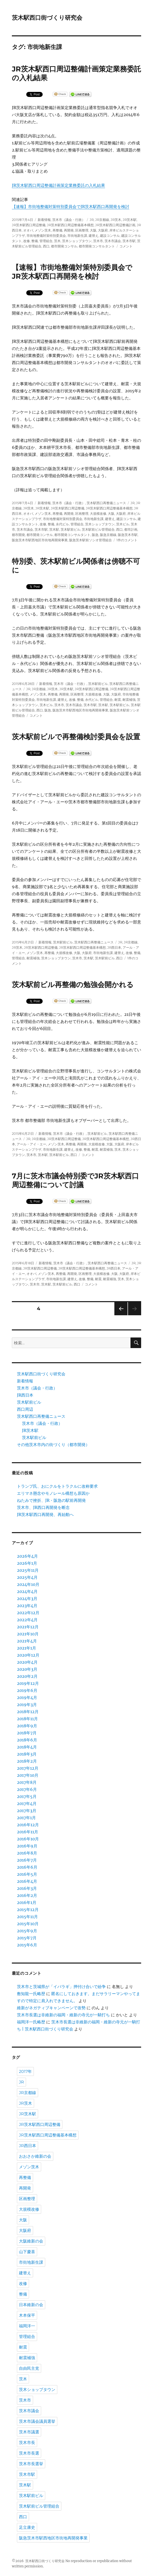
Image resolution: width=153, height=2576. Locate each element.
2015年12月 (28, 1909)
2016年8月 (27, 1853)
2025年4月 (27, 1577)
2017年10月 (27, 1775)
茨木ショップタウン (77, 241)
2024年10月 (28, 1584)
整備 (34, 241)
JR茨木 (116, 220)
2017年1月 (26, 1817)
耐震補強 (129, 700)
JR (92, 220)
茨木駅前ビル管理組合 (98, 529)
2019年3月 (27, 1704)
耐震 (117, 700)
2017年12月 (27, 1768)
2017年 (25, 2071)
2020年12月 (28, 1655)
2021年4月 (27, 1640)
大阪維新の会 (31, 2241)
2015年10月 (28, 1923)
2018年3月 (27, 1754)
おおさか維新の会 (35, 2156)
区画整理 (81, 230)
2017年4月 (27, 1803)
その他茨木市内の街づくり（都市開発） (53, 1444)
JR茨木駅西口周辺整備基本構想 (70, 225)
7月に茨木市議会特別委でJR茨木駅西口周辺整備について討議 (75, 1180)
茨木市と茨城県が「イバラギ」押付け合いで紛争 (61, 1986)
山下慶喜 (27, 2251)
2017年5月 (27, 1796)
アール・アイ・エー (31, 1144)
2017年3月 (26, 1810)
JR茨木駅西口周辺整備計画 (115, 225)
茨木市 (98, 241)
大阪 (93, 230)
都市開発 (18, 535)
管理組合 (46, 241)
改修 (26, 241)
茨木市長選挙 (31, 2463)
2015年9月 (27, 1930)
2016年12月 (28, 1824)
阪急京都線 (108, 535)
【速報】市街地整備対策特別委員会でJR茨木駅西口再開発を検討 (70, 206)
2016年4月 (27, 1881)
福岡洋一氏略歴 (31, 2021)
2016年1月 (26, 1902)
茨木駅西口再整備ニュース (106, 503)
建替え (93, 236)
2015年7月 (27, 1937)
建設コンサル (110, 236)
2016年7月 (27, 1860)
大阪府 (103, 230)
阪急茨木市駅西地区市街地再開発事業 (40, 540)
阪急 (95, 535)
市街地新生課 (77, 236)
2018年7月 (27, 1732)
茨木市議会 (113, 241)
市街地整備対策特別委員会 (46, 236)
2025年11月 (28, 1570)
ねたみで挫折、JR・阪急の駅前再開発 (51, 1500)
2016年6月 (27, 1867)
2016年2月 (27, 1895)
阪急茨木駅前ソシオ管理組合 (90, 540)
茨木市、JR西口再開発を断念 (43, 1507)
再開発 (69, 230)
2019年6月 (27, 1690)
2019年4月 (27, 1697)
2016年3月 (27, 1888)
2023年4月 (27, 1605)
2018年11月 (27, 1718)
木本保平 (27, 2315)
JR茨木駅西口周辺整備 (28, 225)
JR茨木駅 (130, 220)
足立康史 (27, 2527)
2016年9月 (27, 1845)
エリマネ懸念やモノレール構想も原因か (53, 1493)
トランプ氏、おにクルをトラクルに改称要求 (57, 1486)
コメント (126, 246)
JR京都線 (102, 220)
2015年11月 (27, 1916)
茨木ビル (122, 524)
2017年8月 (27, 1782)
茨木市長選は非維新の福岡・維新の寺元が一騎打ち (63, 2014)
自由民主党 (29, 2368)
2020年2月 (27, 1676)
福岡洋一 (27, 2326)
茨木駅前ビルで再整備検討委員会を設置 (76, 736)
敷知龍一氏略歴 (31, 1993)
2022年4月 (27, 1619)
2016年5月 (27, 1874)
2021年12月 (28, 1626)
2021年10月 (28, 1633)
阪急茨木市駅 (128, 535)
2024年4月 (27, 1591)
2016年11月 (27, 1831)
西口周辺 (25, 1409)
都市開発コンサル (64, 246)
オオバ (28, 230)
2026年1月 (27, 1563)
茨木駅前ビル (70, 529)
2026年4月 (27, 1556)
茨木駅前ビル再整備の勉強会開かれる (73, 984)
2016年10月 (28, 1838)
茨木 (57, 241)
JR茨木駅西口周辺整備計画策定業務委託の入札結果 (58, 185)
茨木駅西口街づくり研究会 (47, 17)
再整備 (57, 230)
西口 (46, 246)
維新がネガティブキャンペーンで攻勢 (51, 2007)
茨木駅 (54, 529)
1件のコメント (126, 540)
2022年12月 (28, 1612)
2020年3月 (27, 1669)
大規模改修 (98, 513)
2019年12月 (28, 1683)
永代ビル (62, 524)
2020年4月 (27, 1662)
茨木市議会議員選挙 (37, 2421)
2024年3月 (27, 1598)
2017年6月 (27, 1789)
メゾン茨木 (43, 230)
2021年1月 (26, 1648)
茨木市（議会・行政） (68, 220)
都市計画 (130, 529)
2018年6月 (27, 1739)
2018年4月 (27, 1746)
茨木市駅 (129, 241)
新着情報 (44, 220)
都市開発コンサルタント (97, 246)
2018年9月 (27, 1725)
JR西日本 (114, 947)
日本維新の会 (31, 2304)
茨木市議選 (29, 2432)
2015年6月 (27, 1944)
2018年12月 (28, 1711)
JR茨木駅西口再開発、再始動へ (45, 1514)
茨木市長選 (29, 2453)
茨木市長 (27, 2442)
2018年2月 (27, 1761)
